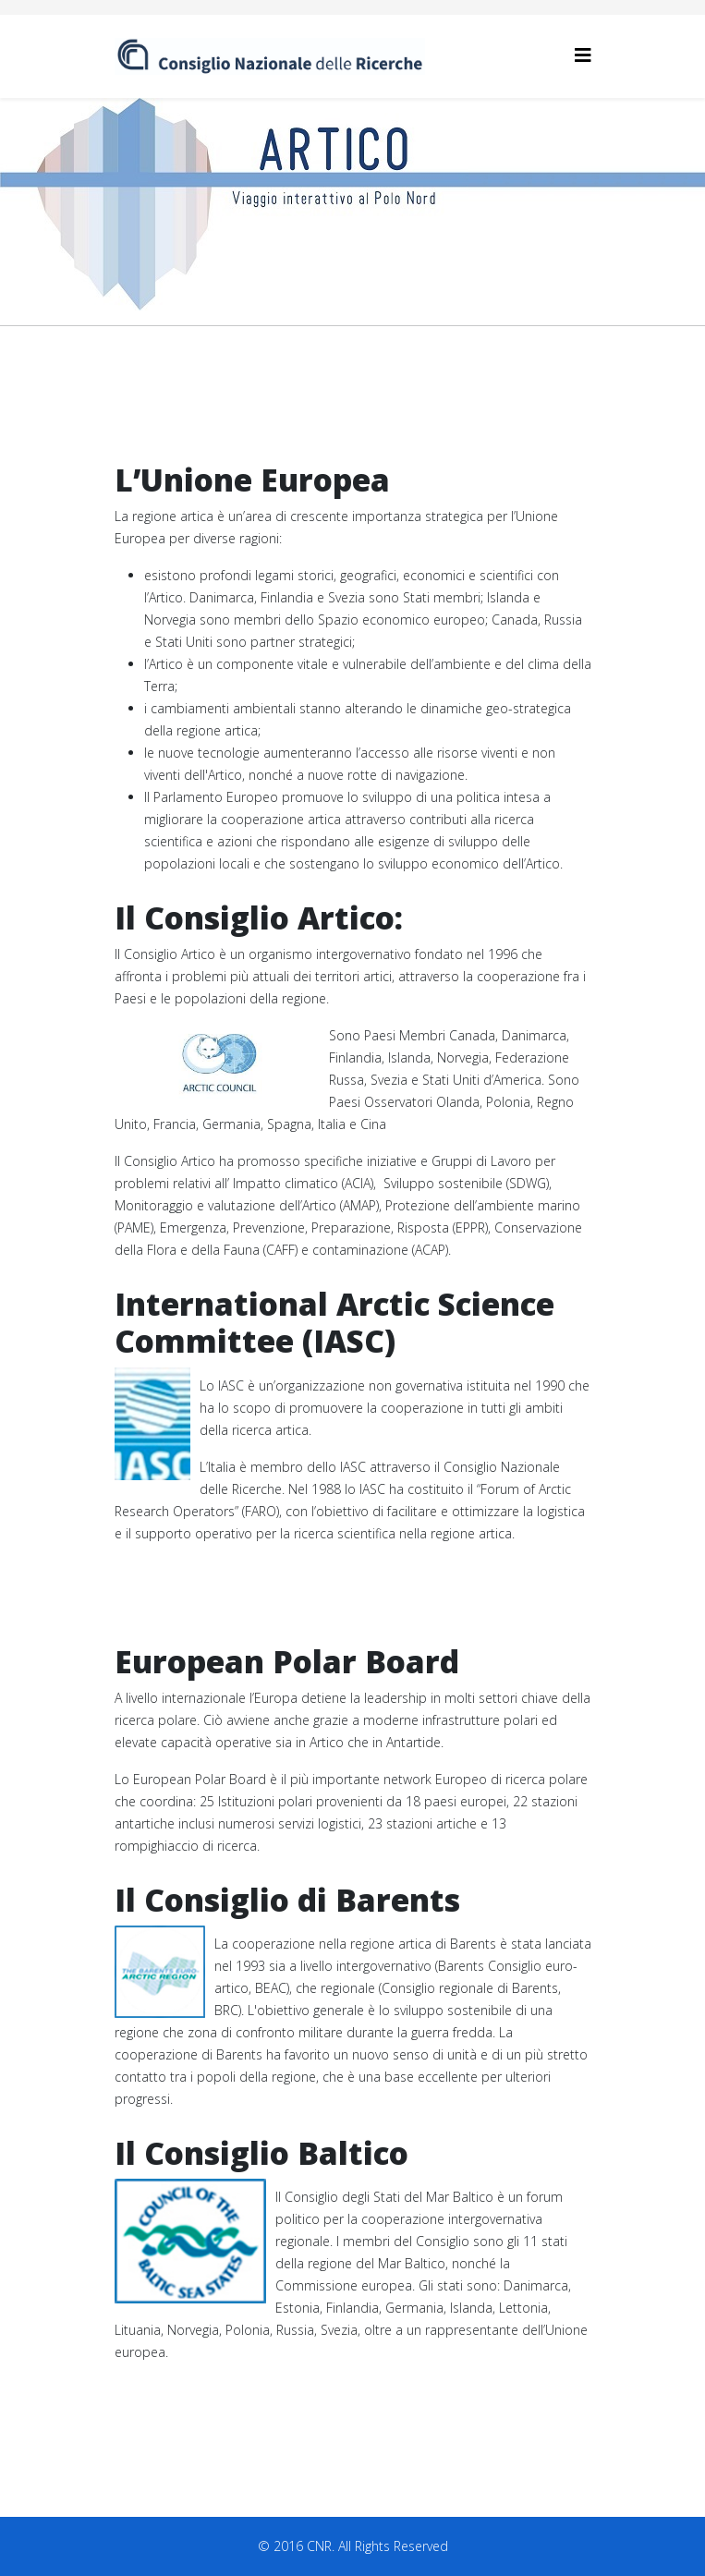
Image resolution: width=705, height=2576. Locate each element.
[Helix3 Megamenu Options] (583, 55)
